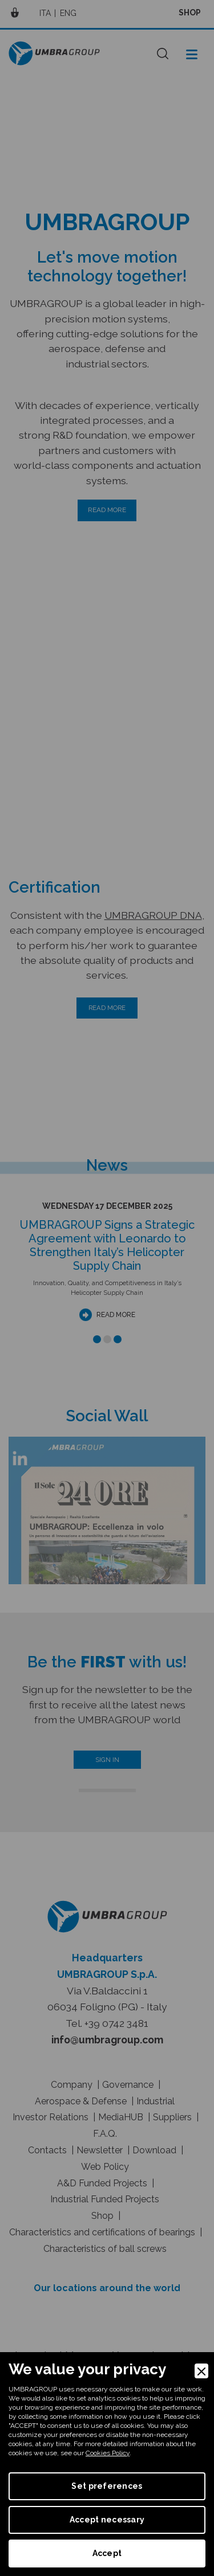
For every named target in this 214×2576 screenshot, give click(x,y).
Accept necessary (107, 2519)
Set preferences (106, 2486)
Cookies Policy (108, 2453)
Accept (107, 2553)
